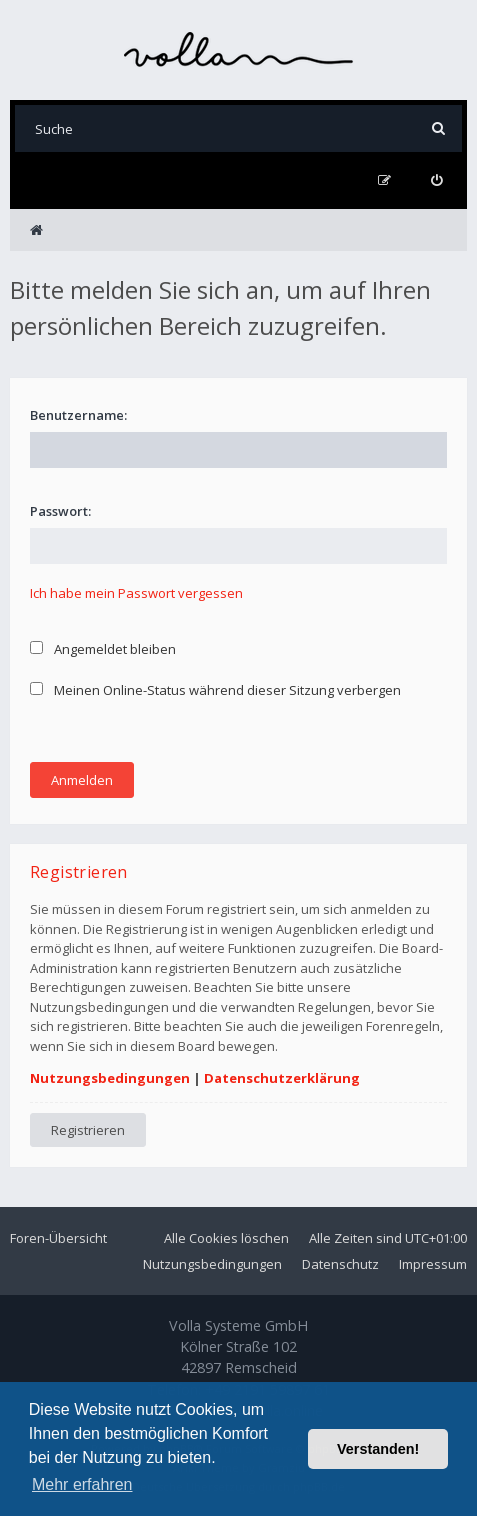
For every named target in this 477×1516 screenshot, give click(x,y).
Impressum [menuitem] (433, 1264)
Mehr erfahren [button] (82, 1484)
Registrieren (88, 1130)
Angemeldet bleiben (103, 649)
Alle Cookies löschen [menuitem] (226, 1238)
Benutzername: (78, 415)
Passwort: (60, 511)
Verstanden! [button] (378, 1449)
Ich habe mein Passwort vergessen (136, 593)
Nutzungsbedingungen (110, 1078)
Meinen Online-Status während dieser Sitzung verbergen (215, 690)
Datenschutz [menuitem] (340, 1264)
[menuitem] (436, 180)
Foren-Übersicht (58, 1238)
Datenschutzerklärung (282, 1078)
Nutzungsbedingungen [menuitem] (212, 1264)
